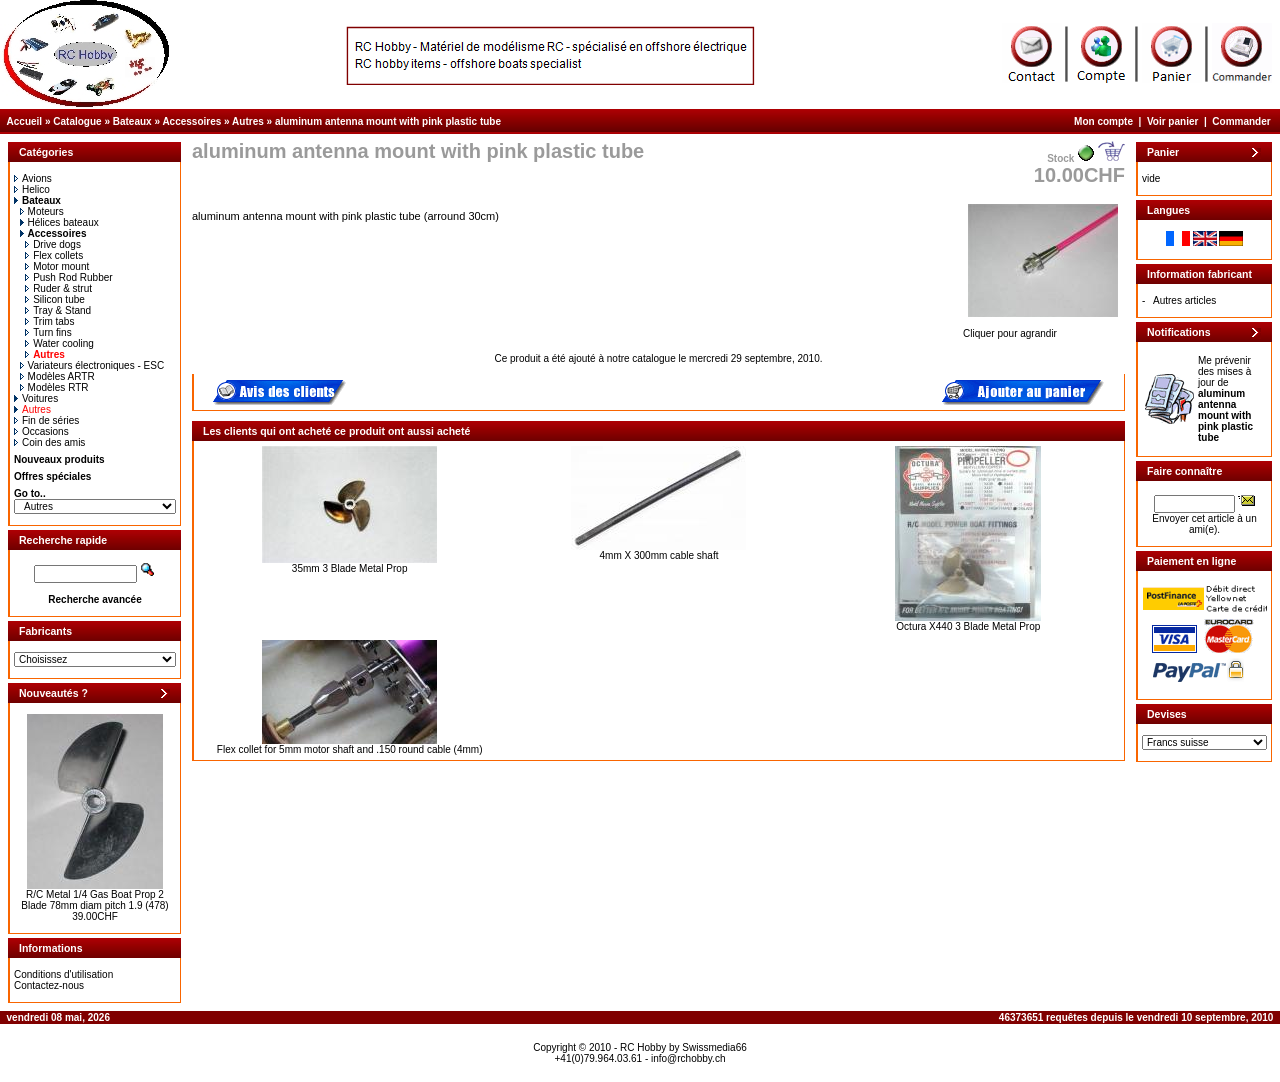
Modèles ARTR (57, 376)
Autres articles (1184, 300)
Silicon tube (55, 299)
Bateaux (132, 121)
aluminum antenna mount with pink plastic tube (388, 121)
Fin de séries (46, 420)
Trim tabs (49, 321)
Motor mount (57, 266)
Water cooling (59, 343)
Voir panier (1173, 121)
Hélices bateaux (59, 222)
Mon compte (1103, 121)
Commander (1241, 121)
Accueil (25, 121)
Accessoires (191, 121)
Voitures (36, 398)
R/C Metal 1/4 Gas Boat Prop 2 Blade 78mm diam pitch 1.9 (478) (94, 900)
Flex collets (54, 255)
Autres (248, 121)
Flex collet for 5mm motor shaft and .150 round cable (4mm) (350, 749)
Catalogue (77, 121)
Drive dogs (53, 244)
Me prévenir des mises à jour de (1225, 399)
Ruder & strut (58, 288)
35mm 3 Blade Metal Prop (350, 568)
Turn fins (48, 332)
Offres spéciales (52, 476)
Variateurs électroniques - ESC (92, 365)
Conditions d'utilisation (63, 974)
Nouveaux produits (59, 459)
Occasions (41, 431)
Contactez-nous (49, 985)
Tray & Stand (58, 310)
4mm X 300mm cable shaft (659, 555)
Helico (32, 189)
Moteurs (42, 211)
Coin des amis (49, 442)
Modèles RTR (54, 387)
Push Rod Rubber (69, 277)
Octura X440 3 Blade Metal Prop (968, 626)
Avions (33, 178)
